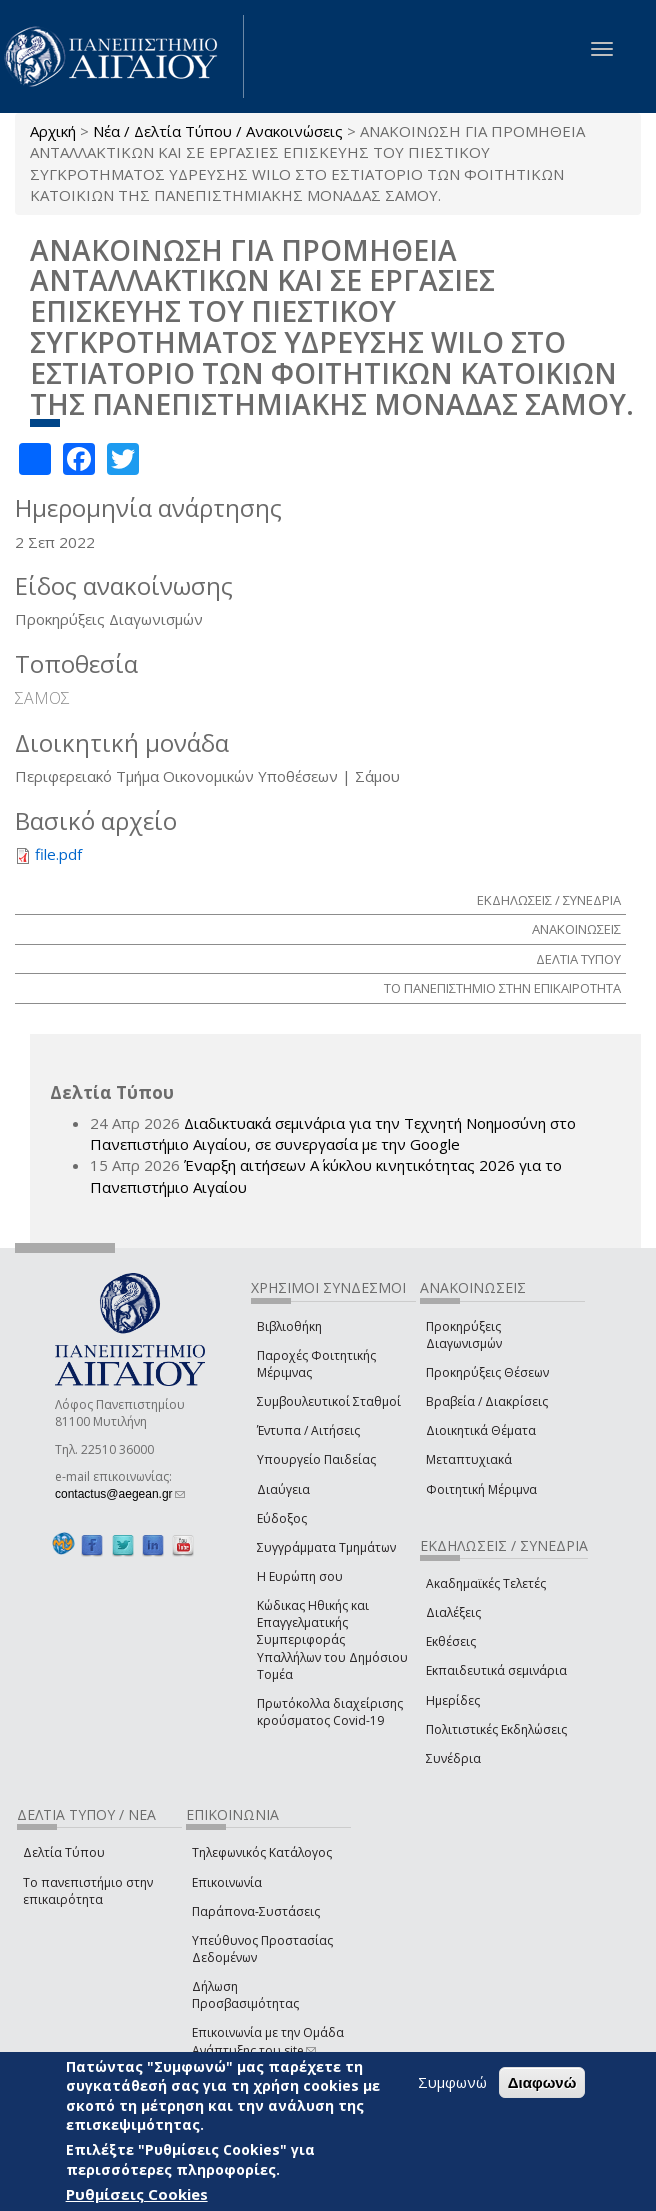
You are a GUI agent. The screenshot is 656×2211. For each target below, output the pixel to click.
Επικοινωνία (227, 1882)
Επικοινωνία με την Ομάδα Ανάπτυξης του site (268, 2041)
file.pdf (58, 854)
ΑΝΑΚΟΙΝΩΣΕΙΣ (576, 929)
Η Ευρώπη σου (300, 1576)
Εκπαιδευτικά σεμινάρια (496, 1670)
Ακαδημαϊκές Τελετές (486, 1583)
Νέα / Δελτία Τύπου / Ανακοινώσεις (218, 131)
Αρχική (53, 131)
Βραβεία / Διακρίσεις (487, 1401)
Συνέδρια (453, 1758)
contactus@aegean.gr (120, 1494)
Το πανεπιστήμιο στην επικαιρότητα (88, 1891)
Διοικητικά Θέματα (481, 1430)
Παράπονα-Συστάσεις (256, 1911)
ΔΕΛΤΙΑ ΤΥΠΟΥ (578, 959)
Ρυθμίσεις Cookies (137, 2194)
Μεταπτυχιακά (469, 1459)
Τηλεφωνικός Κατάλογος (262, 1852)
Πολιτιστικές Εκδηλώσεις (496, 1729)
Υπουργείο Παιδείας (316, 1459)
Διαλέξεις (453, 1612)
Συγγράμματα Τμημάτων (326, 1547)
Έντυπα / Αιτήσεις (308, 1430)
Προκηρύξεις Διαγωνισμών (464, 1335)
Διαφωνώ (542, 2082)
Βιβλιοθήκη (289, 1326)
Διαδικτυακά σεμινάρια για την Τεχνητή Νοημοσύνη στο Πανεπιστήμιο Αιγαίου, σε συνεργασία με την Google (333, 1133)
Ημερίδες (453, 1700)
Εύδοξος (282, 1518)
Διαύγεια (283, 1489)
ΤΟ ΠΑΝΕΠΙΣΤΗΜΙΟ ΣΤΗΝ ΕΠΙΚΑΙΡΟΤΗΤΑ (502, 988)
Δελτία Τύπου (64, 1852)
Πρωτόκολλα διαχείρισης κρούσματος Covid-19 (330, 1712)
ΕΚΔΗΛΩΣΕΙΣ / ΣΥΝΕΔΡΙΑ (549, 900)
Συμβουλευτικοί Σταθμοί (329, 1401)
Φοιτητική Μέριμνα (481, 1489)
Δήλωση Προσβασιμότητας (245, 1995)
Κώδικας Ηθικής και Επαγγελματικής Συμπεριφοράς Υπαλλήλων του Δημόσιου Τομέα (332, 1640)
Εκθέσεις (451, 1641)
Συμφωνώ (452, 2082)
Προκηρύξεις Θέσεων (487, 1372)
